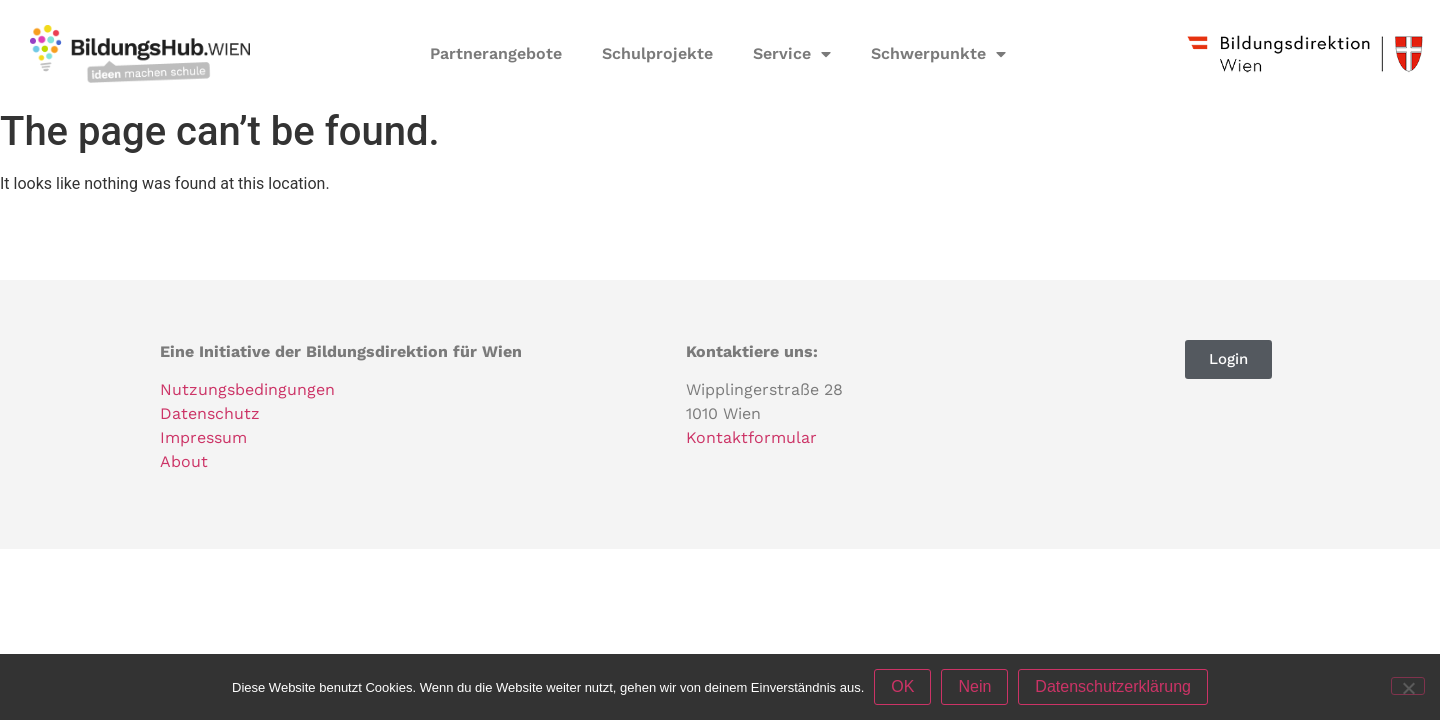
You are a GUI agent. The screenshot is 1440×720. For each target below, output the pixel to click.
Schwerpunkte (938, 54)
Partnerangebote (496, 53)
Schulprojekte (657, 53)
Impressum (203, 437)
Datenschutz (210, 413)
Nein (974, 686)
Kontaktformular (751, 437)
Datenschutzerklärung (1113, 686)
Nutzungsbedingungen (247, 389)
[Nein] (1408, 686)
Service (792, 54)
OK (902, 686)
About (184, 461)
